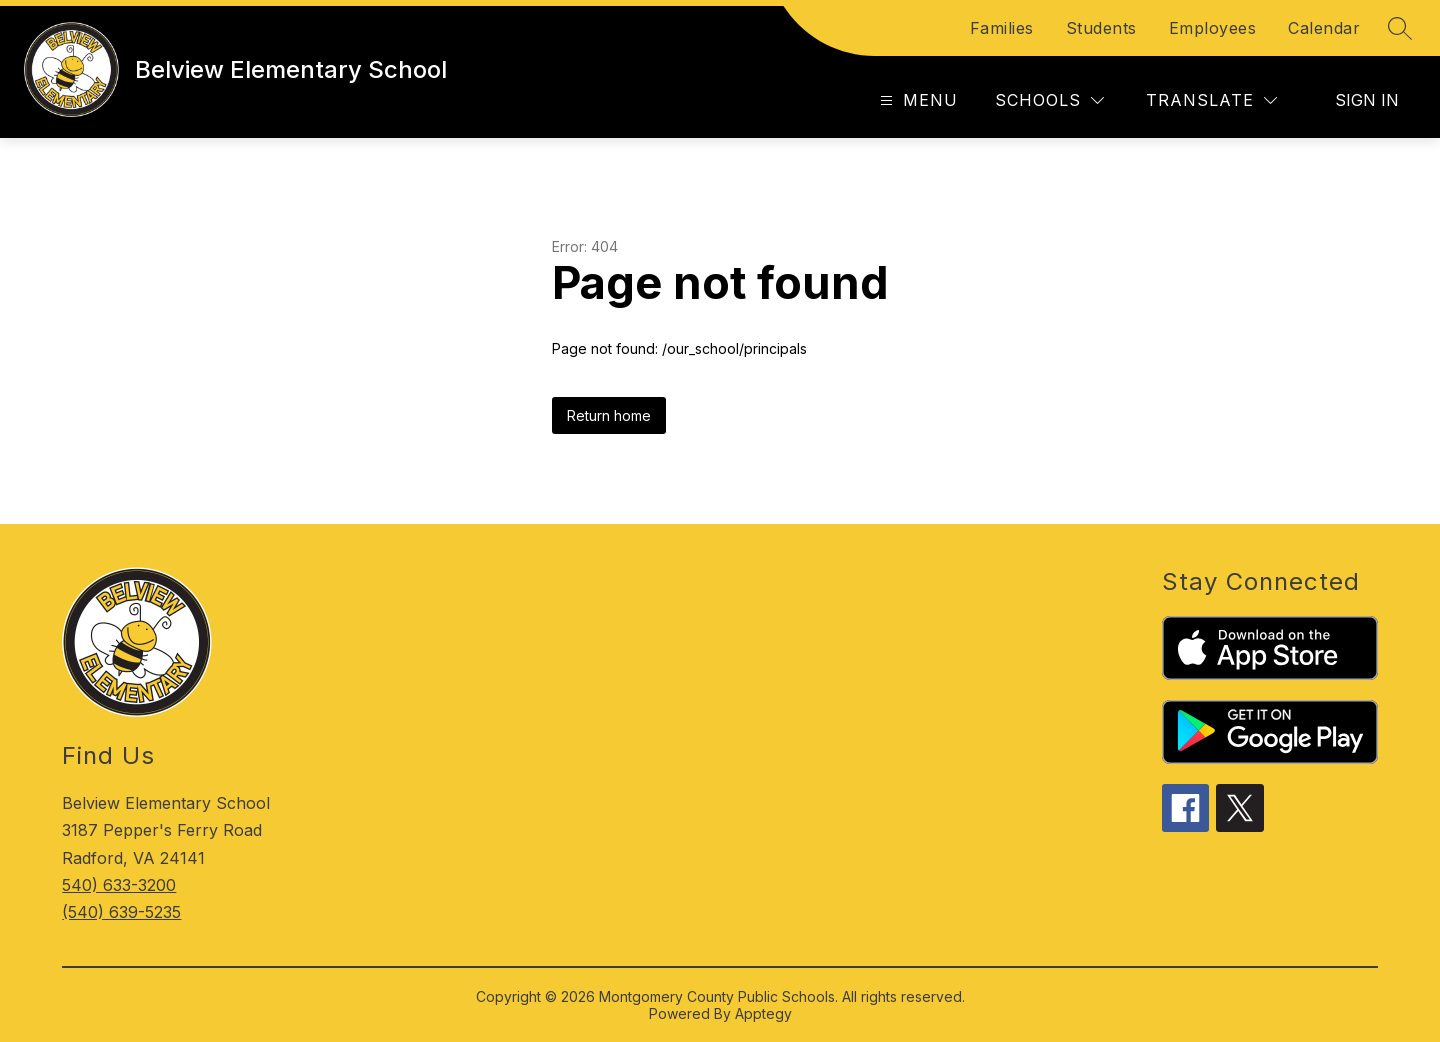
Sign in (1367, 100)
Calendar (1324, 28)
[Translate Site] (1211, 100)
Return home (609, 415)
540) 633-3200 (119, 885)
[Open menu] (916, 100)
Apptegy (763, 1013)
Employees (1213, 28)
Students (1101, 28)
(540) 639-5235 (121, 912)
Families (1002, 28)
